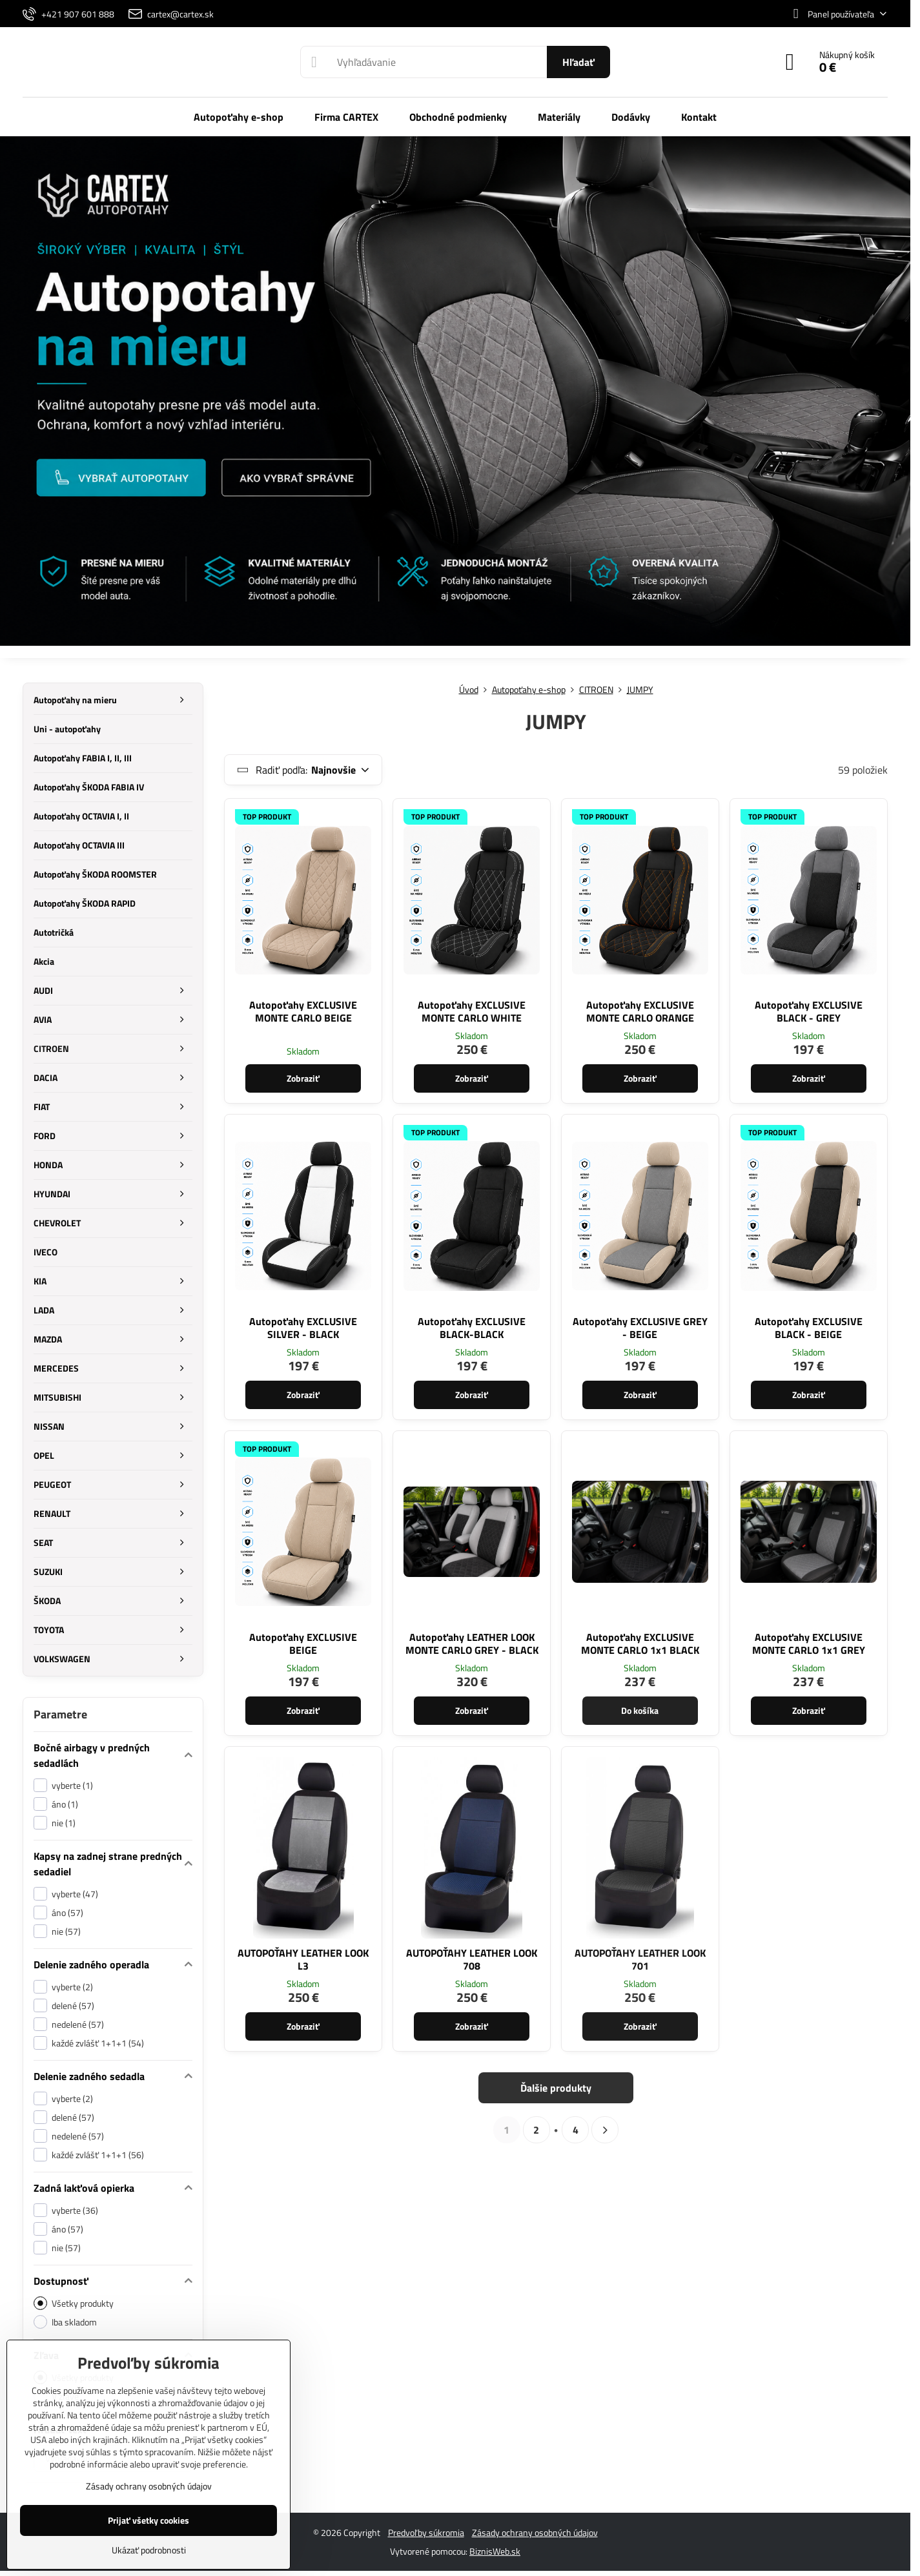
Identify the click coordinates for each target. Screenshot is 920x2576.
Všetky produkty (74, 2303)
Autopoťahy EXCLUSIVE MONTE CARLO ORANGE (640, 1011)
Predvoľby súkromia (426, 2532)
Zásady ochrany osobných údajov (535, 2532)
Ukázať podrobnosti (149, 2550)
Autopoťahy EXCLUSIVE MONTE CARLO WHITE (472, 1011)
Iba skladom (65, 2322)
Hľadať (578, 62)
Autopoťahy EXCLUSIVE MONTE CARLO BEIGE (303, 1011)
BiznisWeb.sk (494, 2551)
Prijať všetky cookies (148, 2520)
